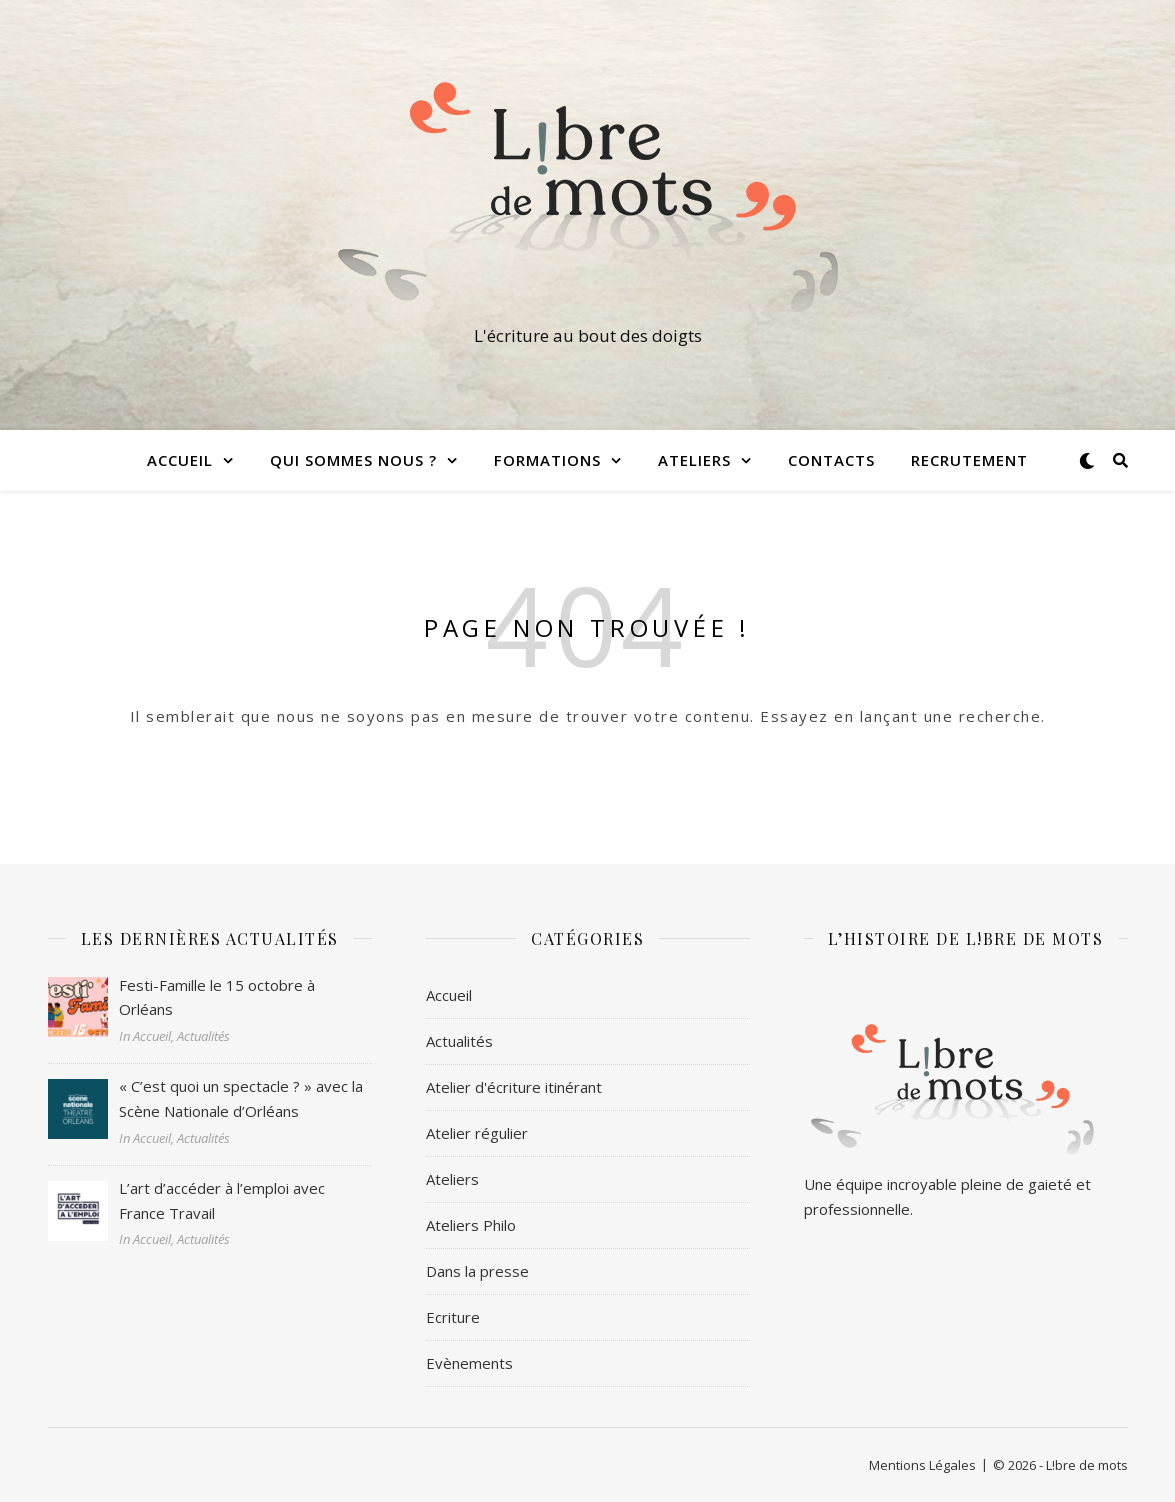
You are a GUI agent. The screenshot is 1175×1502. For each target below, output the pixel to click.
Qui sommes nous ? (353, 460)
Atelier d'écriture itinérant (514, 1087)
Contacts (831, 460)
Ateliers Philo (471, 1225)
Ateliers (694, 460)
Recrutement (969, 460)
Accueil (180, 460)
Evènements (469, 1363)
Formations (547, 460)
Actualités (459, 1041)
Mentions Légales (922, 1465)
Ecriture (453, 1317)
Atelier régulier (477, 1133)
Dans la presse (477, 1271)
